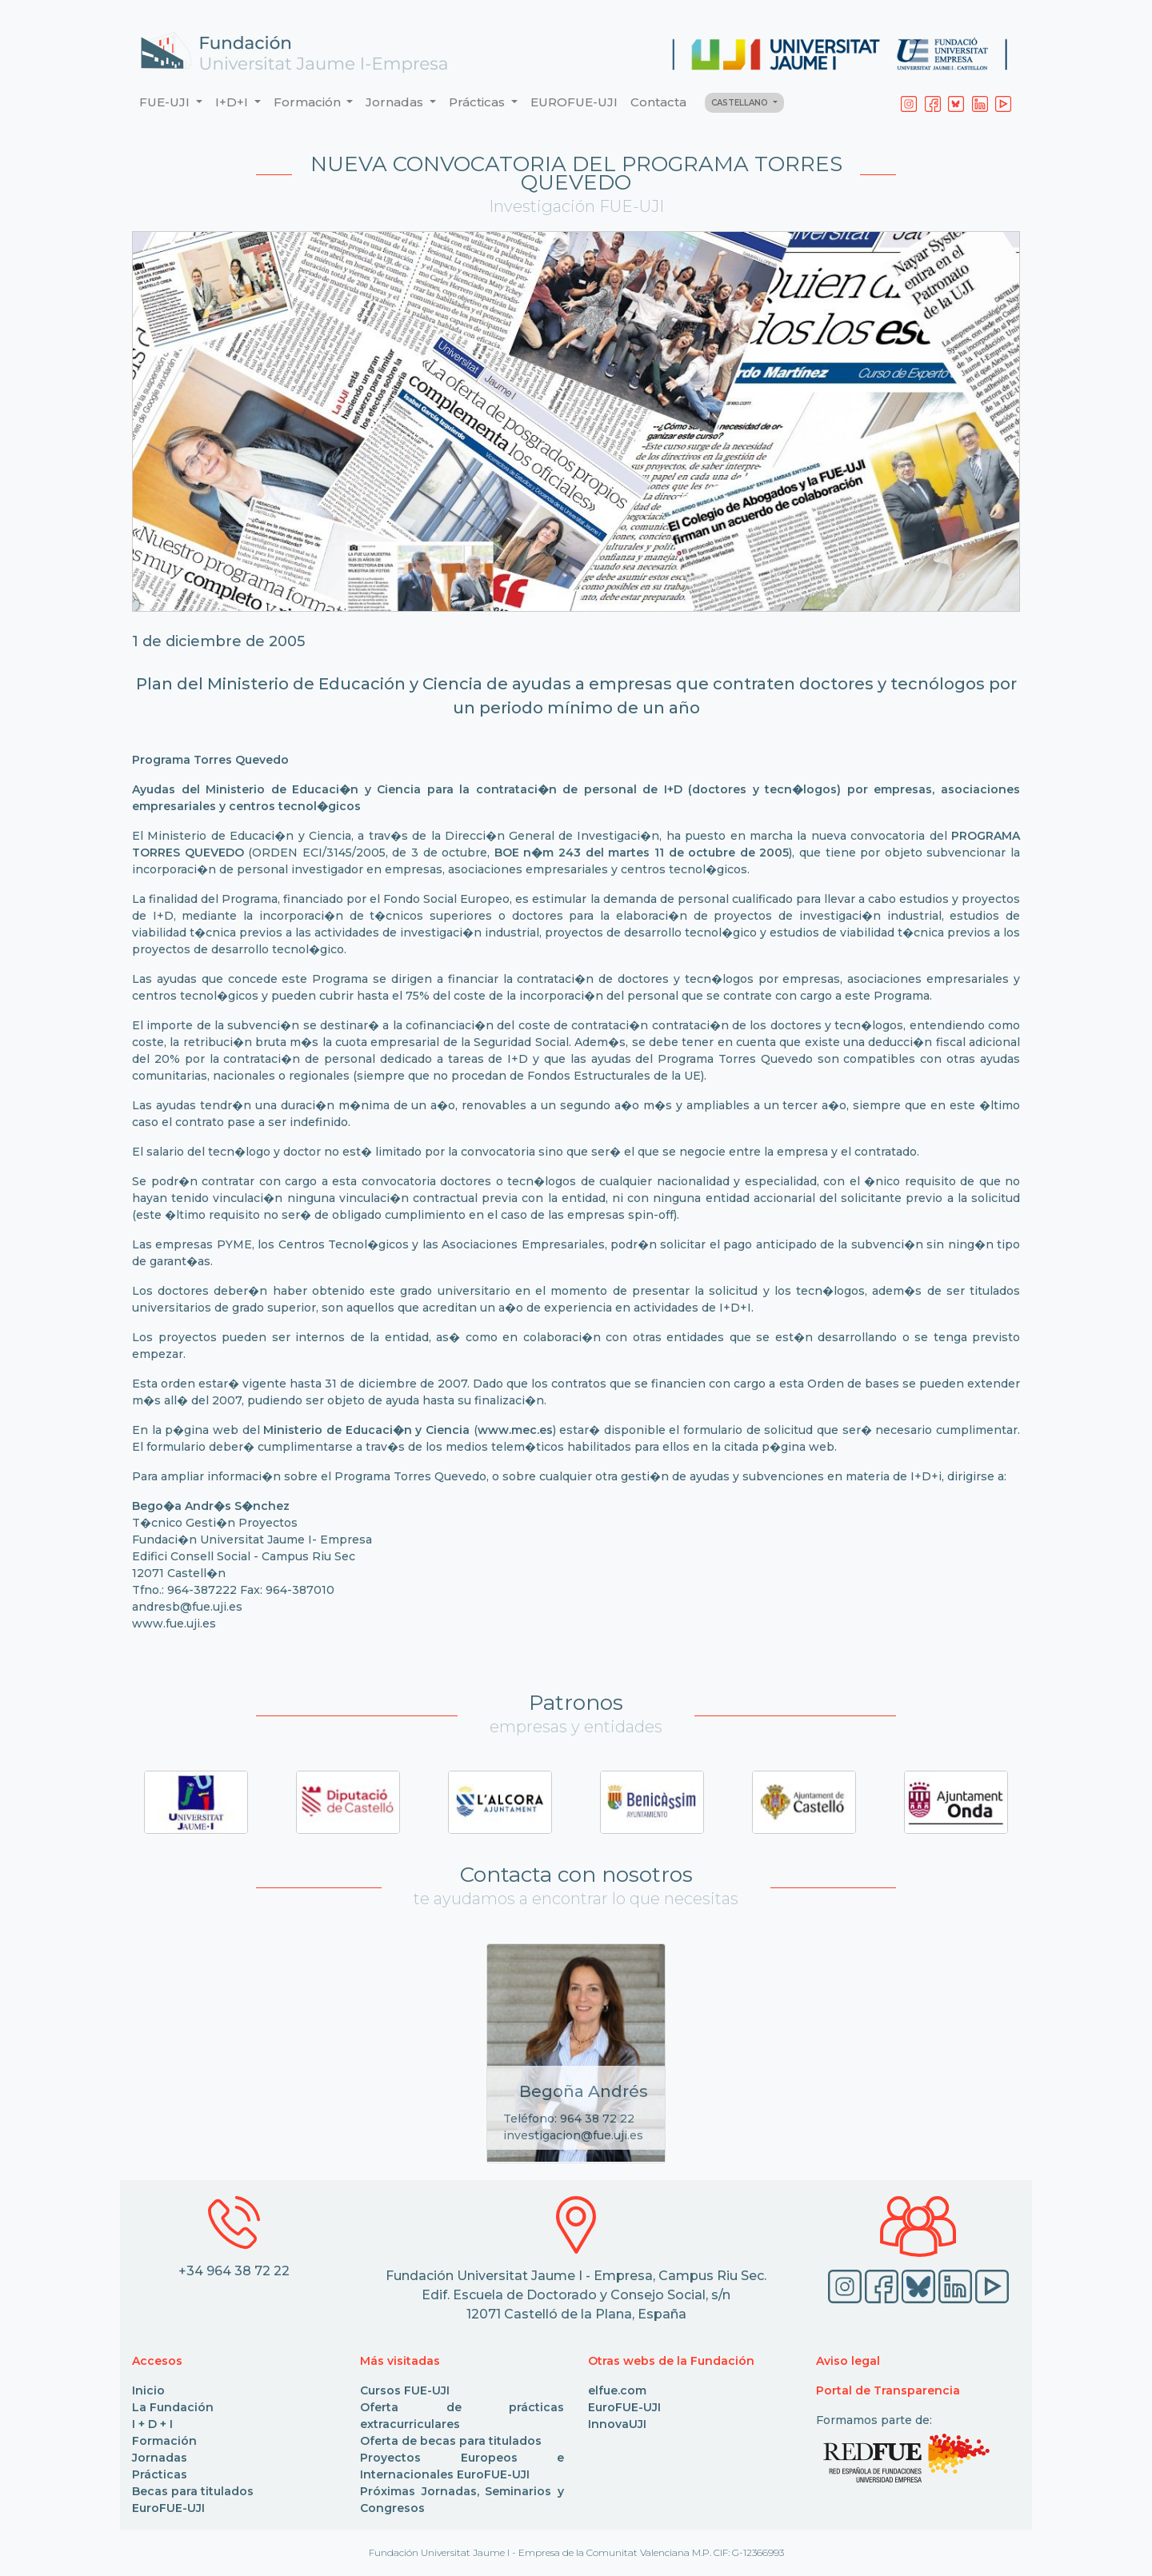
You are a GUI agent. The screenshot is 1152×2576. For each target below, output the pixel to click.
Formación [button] (309, 102)
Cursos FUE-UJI (405, 2390)
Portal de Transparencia (888, 2390)
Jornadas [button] (396, 102)
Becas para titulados (193, 2491)
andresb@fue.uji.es (189, 1607)
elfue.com (617, 2390)
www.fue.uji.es (174, 1623)
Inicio (148, 2390)
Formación (164, 2441)
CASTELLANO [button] (740, 103)
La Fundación (173, 2407)
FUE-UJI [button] (166, 102)
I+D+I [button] (233, 102)
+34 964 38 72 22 (234, 2270)
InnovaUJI (617, 2424)
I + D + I (152, 2424)
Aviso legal (848, 2361)
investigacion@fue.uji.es (573, 2135)
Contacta (658, 102)
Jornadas (159, 2457)
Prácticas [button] (478, 102)
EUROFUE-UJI (574, 102)
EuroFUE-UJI (168, 2508)
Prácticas (159, 2474)
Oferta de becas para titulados (451, 2441)
